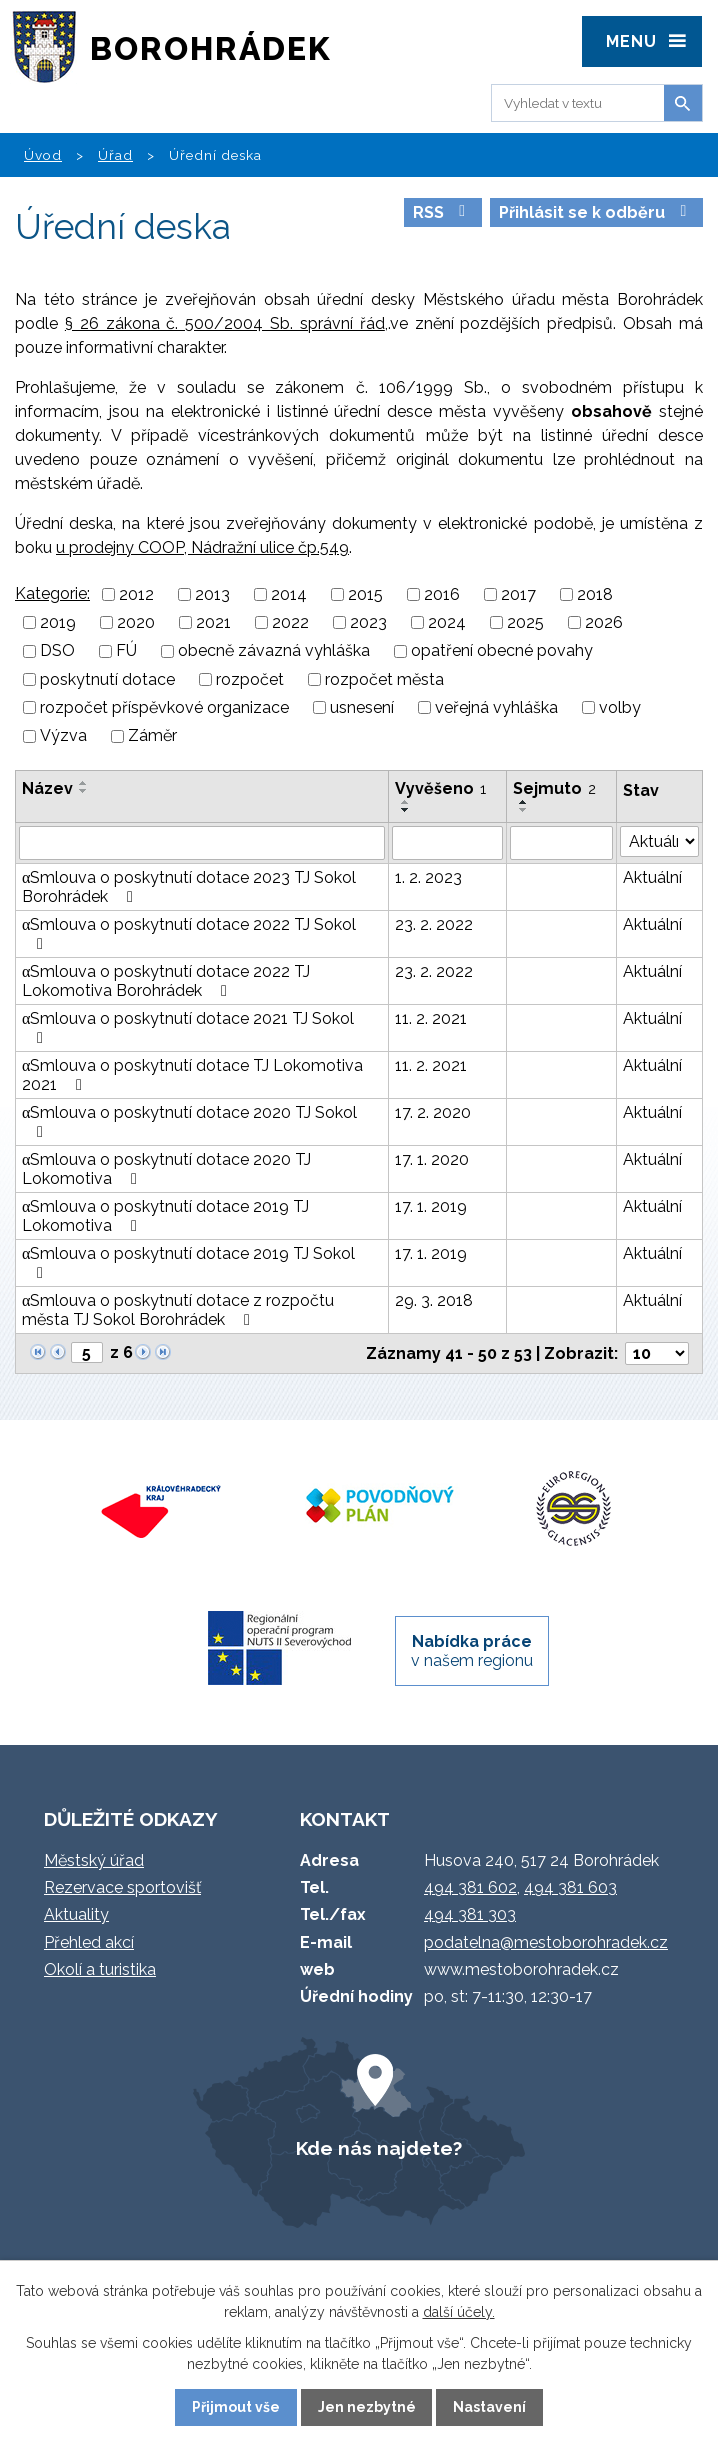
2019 (58, 622)
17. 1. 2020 (432, 1159)
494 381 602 (470, 1887)
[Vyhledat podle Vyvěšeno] (447, 843)
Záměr (152, 736)
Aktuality (76, 1914)
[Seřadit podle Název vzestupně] (84, 783)
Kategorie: (52, 593)
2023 (368, 622)
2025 (525, 622)
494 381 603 (570, 1887)
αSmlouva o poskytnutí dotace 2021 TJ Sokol (188, 1027)
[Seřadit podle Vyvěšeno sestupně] (406, 810)
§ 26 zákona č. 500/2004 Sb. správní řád (225, 323)
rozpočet (250, 679)
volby (620, 707)
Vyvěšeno (440, 788)
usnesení (362, 707)
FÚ (126, 651)
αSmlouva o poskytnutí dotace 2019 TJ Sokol (188, 1262)
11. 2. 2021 (431, 1018)
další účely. (459, 2312)
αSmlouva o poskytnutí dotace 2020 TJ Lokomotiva (166, 1169)
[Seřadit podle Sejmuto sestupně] (524, 810)
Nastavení (489, 2407)
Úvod (43, 155)
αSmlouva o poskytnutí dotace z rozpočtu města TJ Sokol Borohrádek (178, 1310)
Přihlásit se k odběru (596, 212)
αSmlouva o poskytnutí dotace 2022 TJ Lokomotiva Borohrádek (166, 981)
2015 (365, 594)
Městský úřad (94, 1860)
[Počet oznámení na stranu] (657, 1353)
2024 (447, 622)
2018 (595, 594)
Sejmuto (554, 788)
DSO (57, 651)
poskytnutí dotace (107, 679)
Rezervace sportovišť (122, 1887)
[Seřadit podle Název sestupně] (84, 791)
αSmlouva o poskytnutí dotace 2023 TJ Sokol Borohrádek (189, 887)
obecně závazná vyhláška (274, 651)
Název (47, 788)
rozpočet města (384, 679)
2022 (290, 622)
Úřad (115, 155)
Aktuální (652, 877)
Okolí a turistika (100, 1969)
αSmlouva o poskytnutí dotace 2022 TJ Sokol (189, 933)
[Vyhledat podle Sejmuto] (561, 843)
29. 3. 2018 (434, 1300)
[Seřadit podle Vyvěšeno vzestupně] (406, 802)
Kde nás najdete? (379, 2148)
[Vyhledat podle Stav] (659, 841)
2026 (604, 622)
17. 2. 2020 (433, 1112)
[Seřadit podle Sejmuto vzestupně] (524, 802)
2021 (213, 622)
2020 (136, 622)
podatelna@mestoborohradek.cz (546, 1942)
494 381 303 (470, 1914)
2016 (442, 594)
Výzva (63, 736)
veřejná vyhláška (496, 707)
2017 (518, 594)
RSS (442, 212)
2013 (212, 594)
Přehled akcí (89, 1942)
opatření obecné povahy (502, 651)
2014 (289, 594)
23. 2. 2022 (434, 924)
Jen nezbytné (367, 2407)
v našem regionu (472, 1651)
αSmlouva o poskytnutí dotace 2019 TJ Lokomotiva (165, 1216)
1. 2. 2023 (428, 877)
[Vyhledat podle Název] (202, 843)
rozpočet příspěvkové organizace (164, 707)
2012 (136, 594)
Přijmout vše (236, 2407)
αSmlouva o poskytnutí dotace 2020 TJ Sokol (189, 1121)
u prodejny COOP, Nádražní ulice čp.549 (202, 547)
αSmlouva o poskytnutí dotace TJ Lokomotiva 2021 (192, 1075)
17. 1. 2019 (431, 1206)
